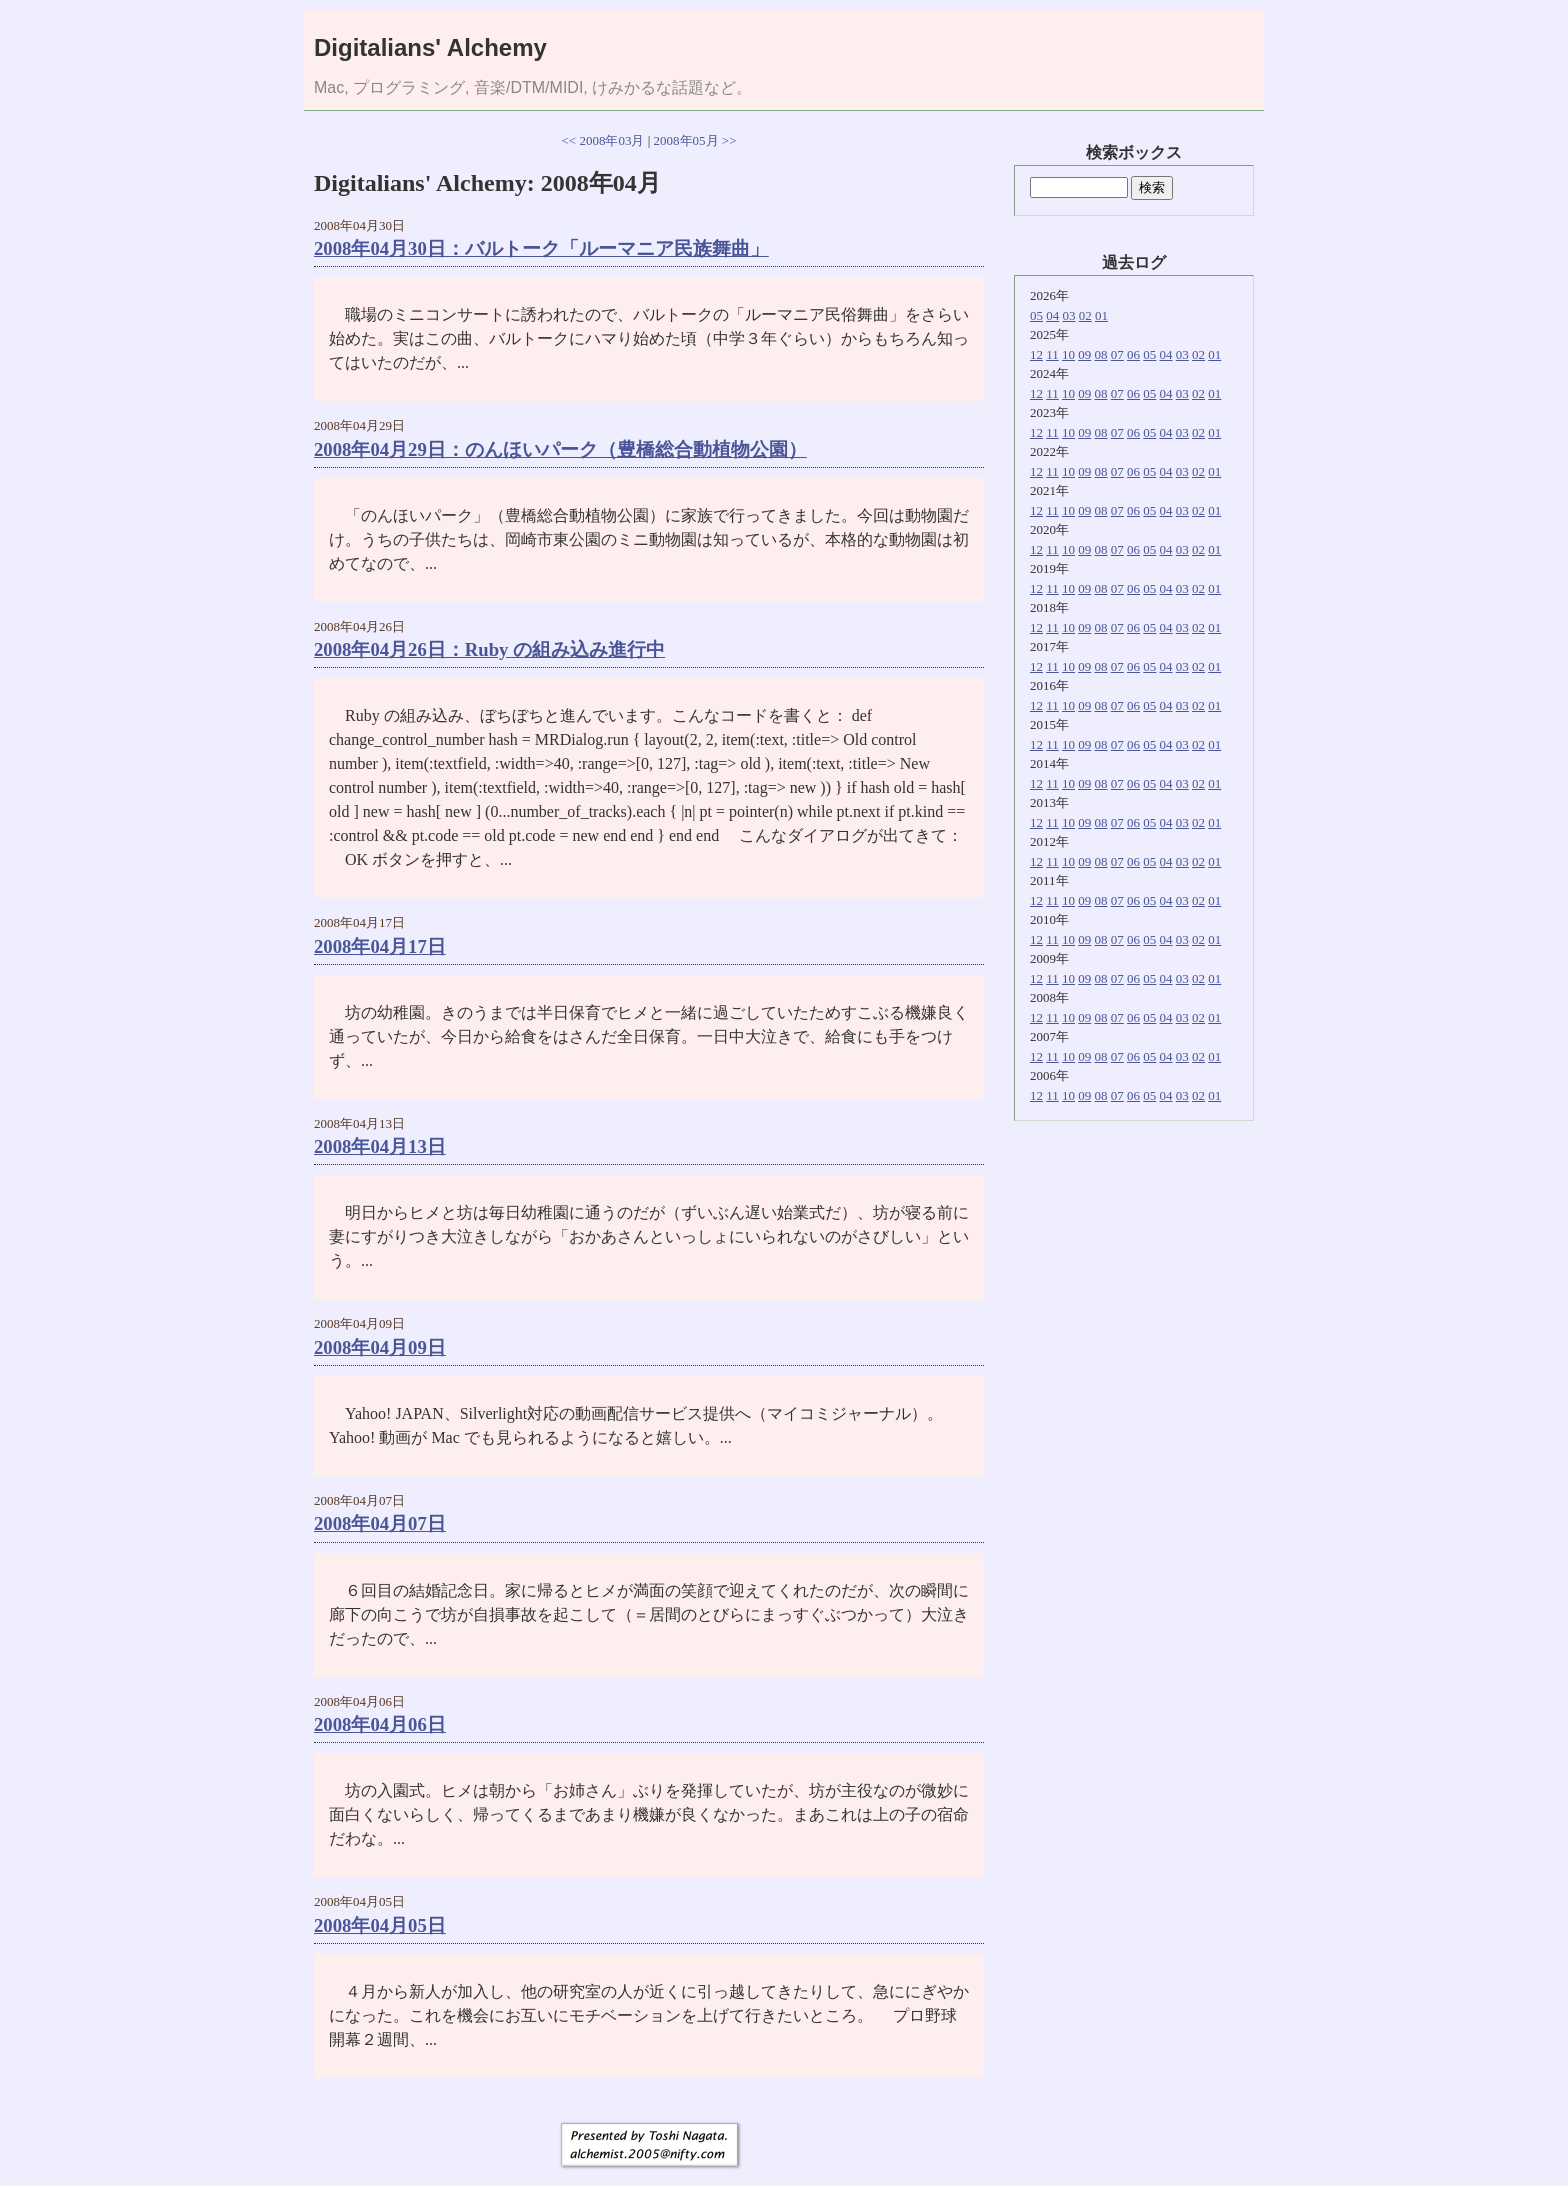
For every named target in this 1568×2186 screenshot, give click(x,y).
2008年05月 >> (695, 140)
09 (1084, 354)
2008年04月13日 (380, 1146)
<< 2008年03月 (603, 140)
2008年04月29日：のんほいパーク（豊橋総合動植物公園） (560, 449)
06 (1133, 354)
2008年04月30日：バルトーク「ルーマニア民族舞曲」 (541, 248)
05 (1036, 315)
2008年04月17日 (380, 946)
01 (1101, 315)
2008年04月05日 (380, 1925)
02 (1085, 315)
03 (1069, 315)
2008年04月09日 (380, 1347)
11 (1052, 354)
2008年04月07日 (380, 1523)
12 (1036, 354)
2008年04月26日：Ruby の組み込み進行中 (489, 649)
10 (1068, 354)
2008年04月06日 (380, 1724)
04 (1052, 315)
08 (1101, 354)
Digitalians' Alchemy (430, 47)
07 (1117, 354)
